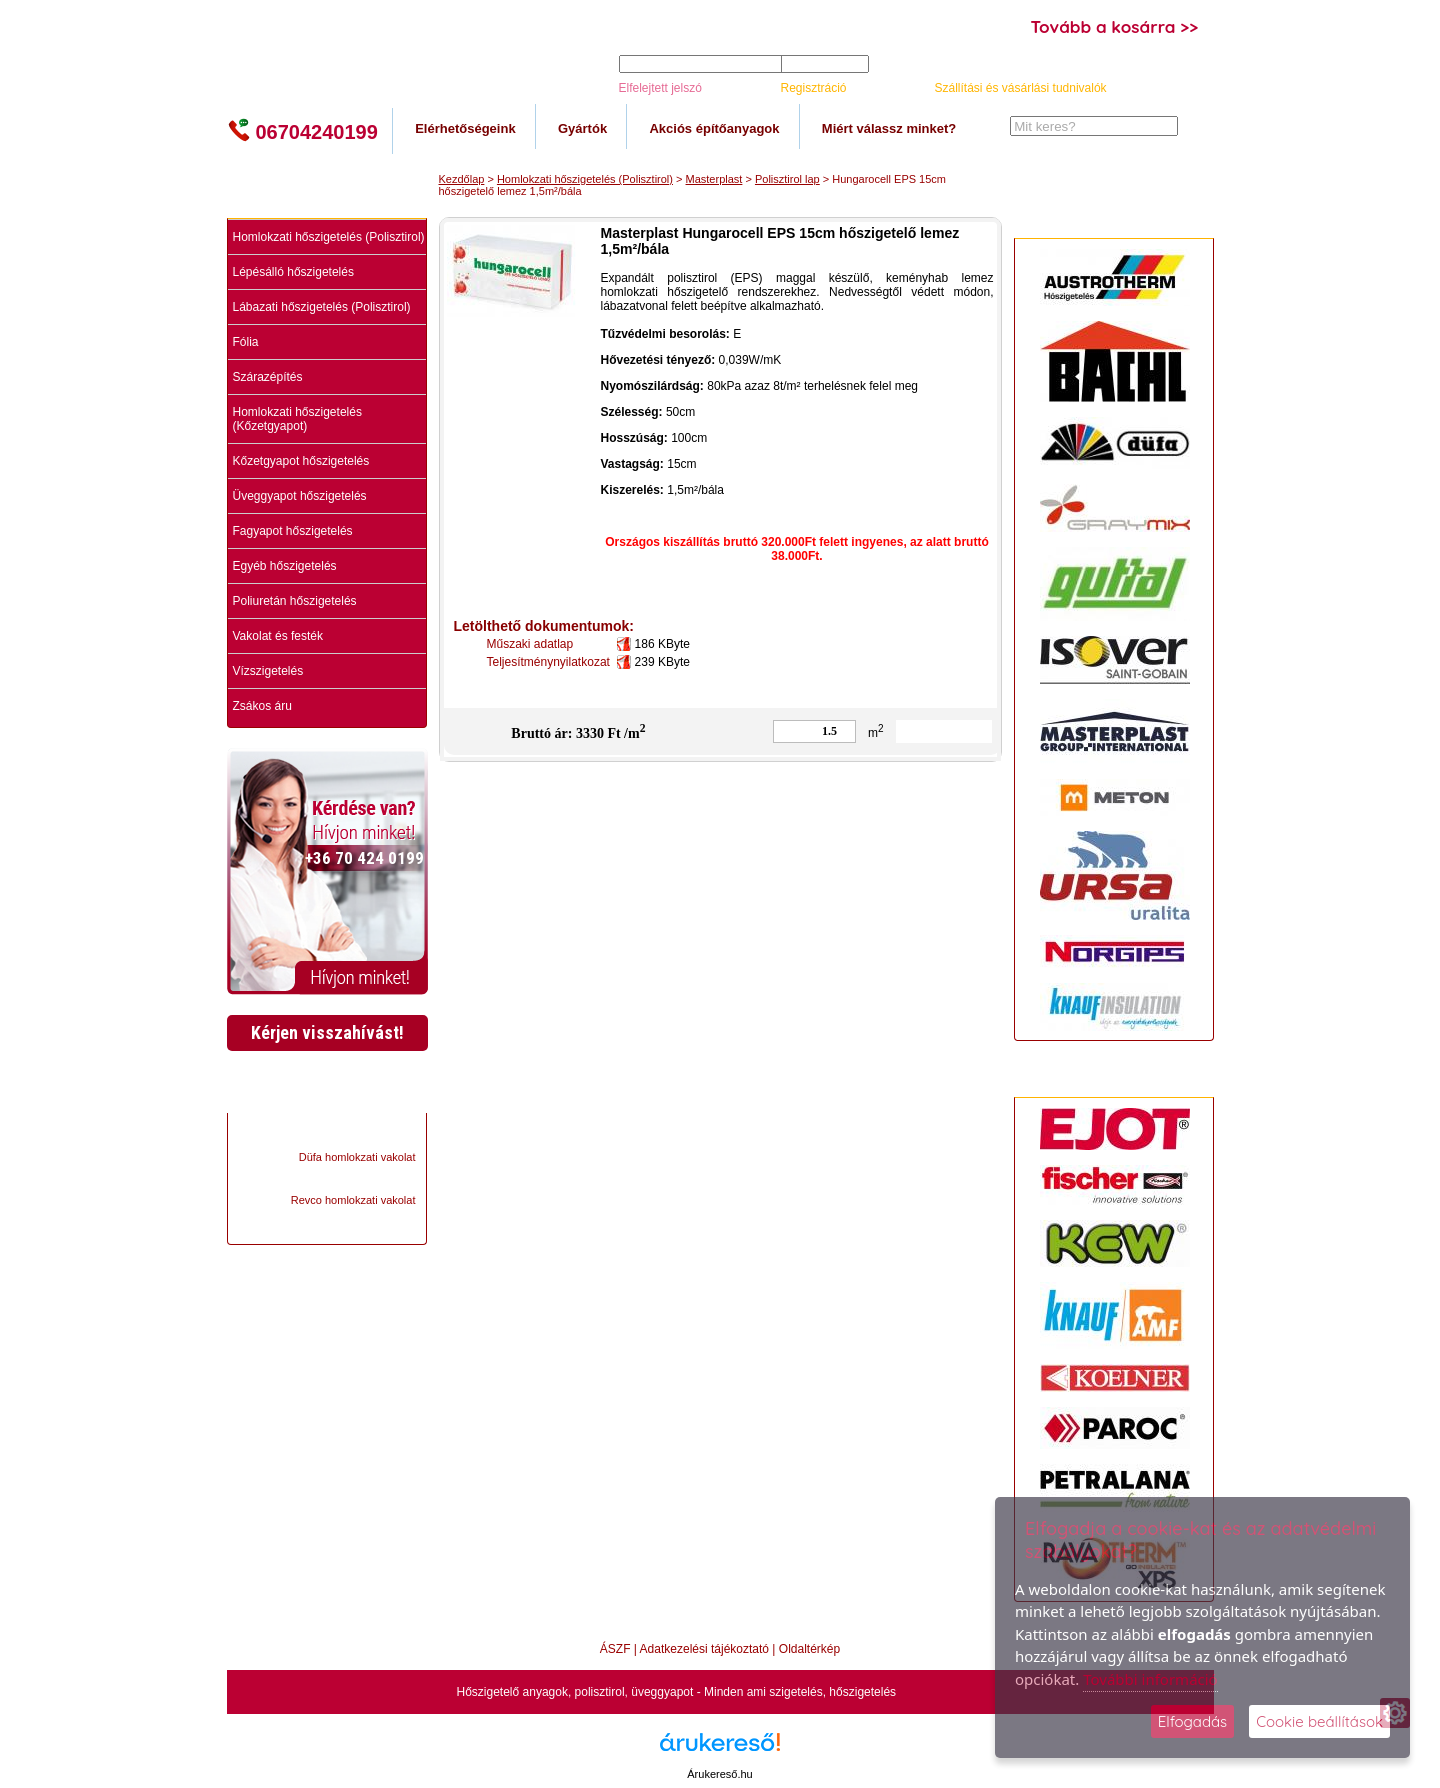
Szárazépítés (268, 377)
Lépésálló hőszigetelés (293, 272)
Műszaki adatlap (533, 644)
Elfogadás (1192, 1721)
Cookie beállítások (1319, 1721)
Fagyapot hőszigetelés (293, 531)
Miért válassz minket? (889, 128)
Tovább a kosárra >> (1115, 26)
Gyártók (582, 128)
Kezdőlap (462, 179)
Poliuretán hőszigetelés (295, 601)
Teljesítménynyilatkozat (552, 662)
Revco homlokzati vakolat (353, 1200)
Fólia (246, 342)
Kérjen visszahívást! (327, 1032)
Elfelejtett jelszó (660, 88)
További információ (1150, 1679)
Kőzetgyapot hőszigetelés (301, 461)
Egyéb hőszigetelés (285, 566)
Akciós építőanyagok (714, 128)
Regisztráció (814, 88)
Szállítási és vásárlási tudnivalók (1021, 88)
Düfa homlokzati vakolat (357, 1157)
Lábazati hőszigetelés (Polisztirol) (322, 307)
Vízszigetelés (268, 671)
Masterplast (714, 179)
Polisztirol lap (787, 179)
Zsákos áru (262, 706)
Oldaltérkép (809, 1649)
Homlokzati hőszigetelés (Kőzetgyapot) (297, 419)
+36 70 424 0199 (364, 858)
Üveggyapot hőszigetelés (300, 496)
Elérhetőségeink (465, 128)
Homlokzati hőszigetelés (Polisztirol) (329, 237)
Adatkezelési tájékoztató (704, 1649)
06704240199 (302, 130)
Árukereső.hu (719, 1774)
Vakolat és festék (278, 636)
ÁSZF (615, 1649)
